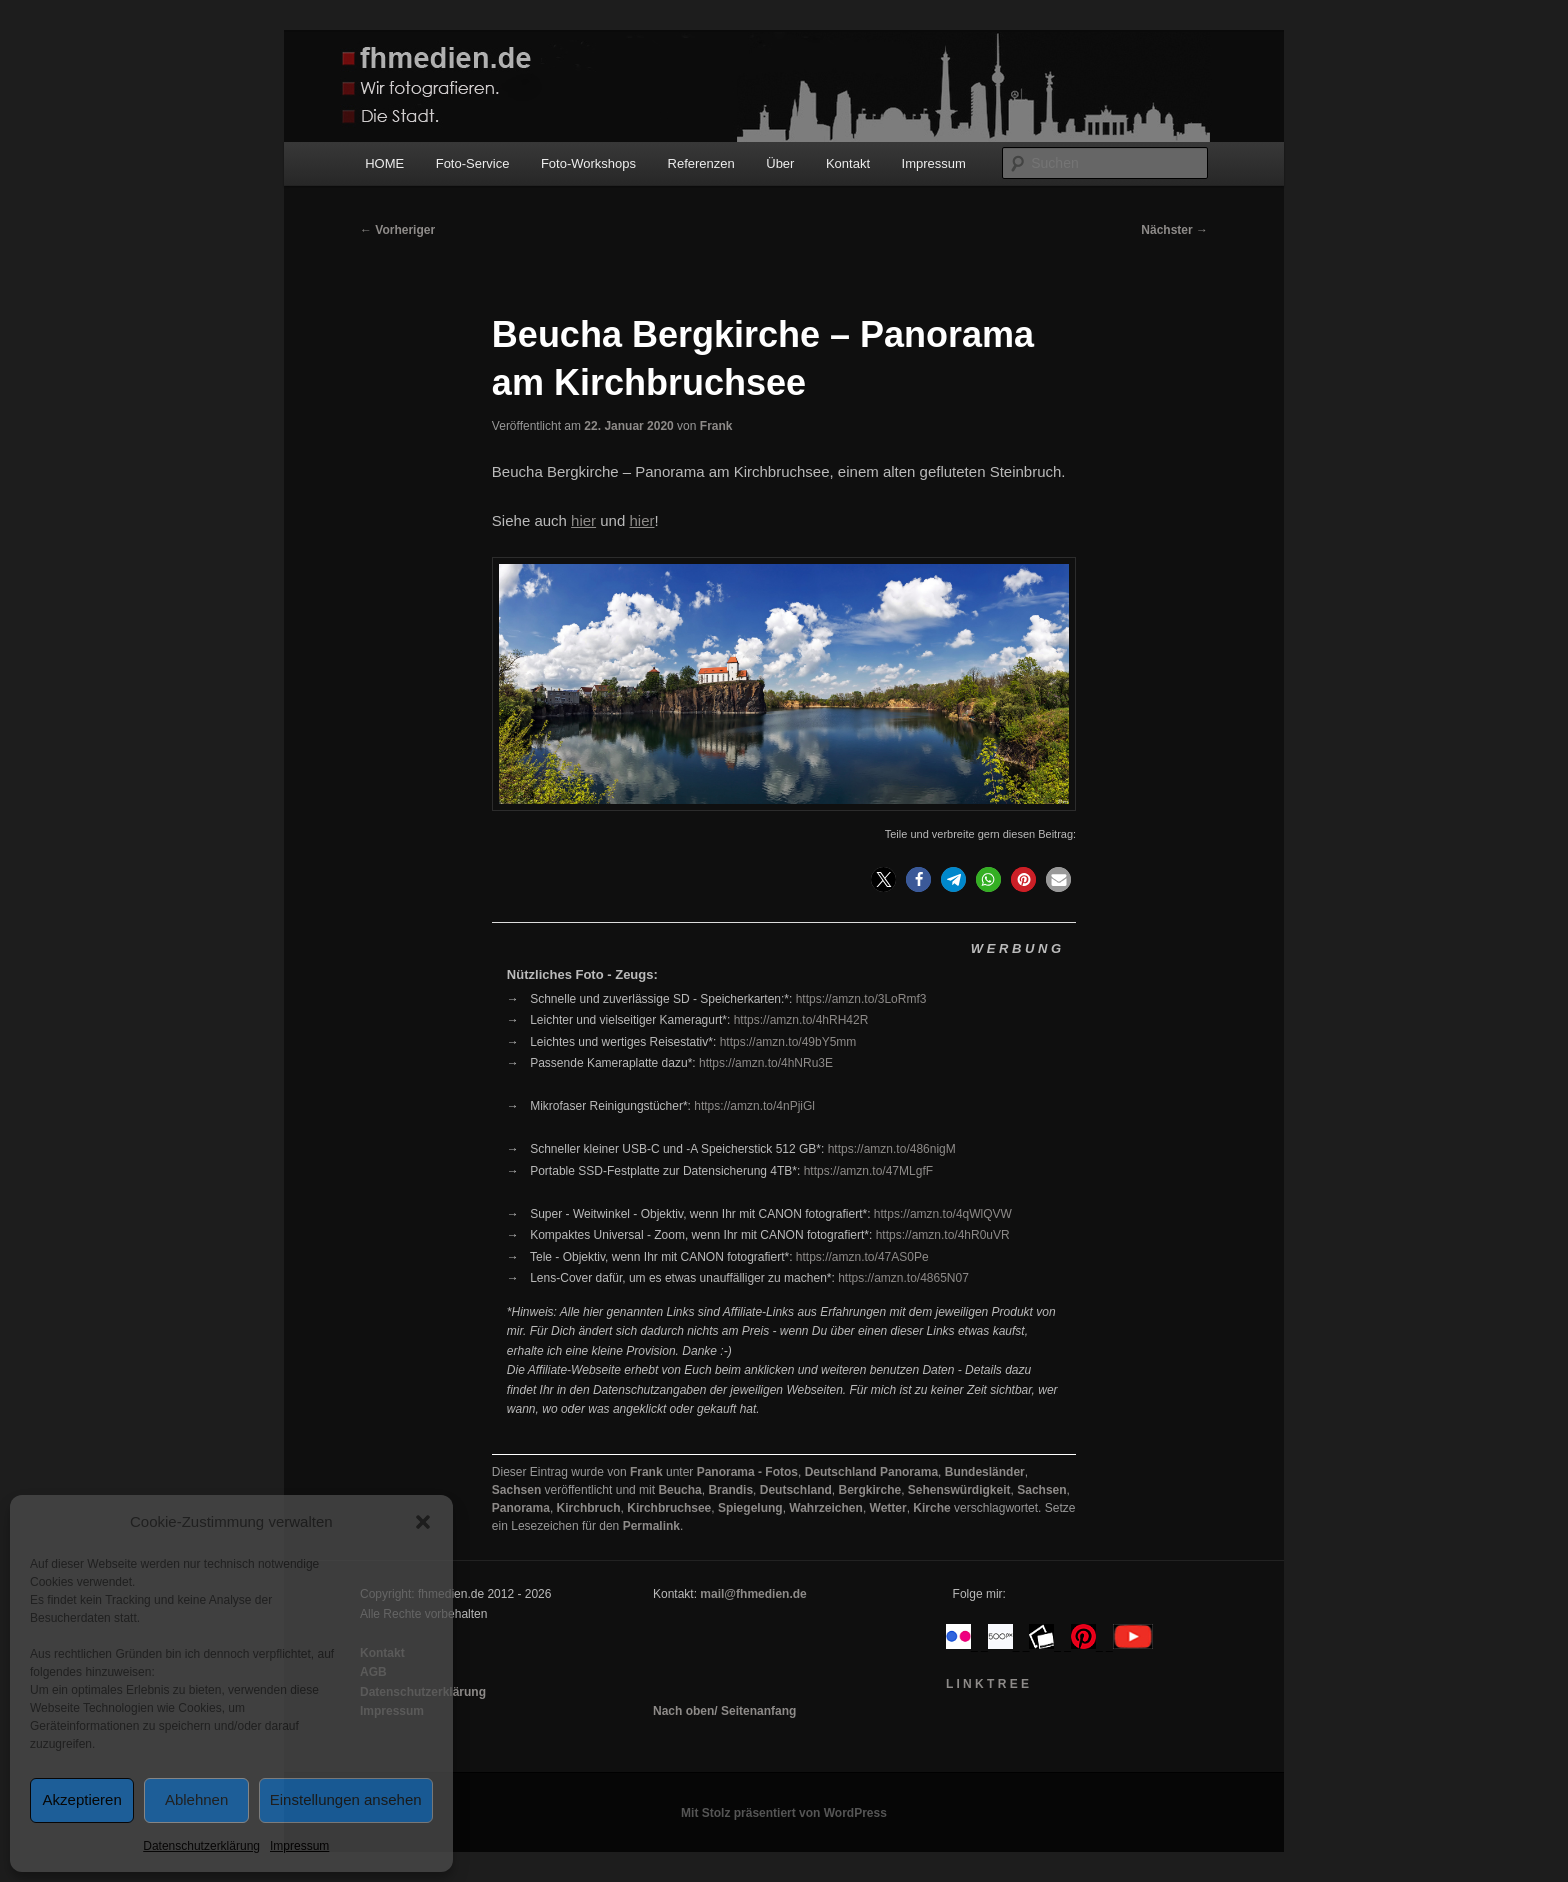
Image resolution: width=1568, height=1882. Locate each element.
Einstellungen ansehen (346, 1799)
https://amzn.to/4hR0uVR (943, 1235)
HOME (384, 163)
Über (780, 163)
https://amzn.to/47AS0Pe (862, 1257)
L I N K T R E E (987, 1684)
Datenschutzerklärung (201, 1846)
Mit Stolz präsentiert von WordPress (784, 1813)
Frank (716, 426)
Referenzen (701, 163)
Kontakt (848, 163)
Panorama (521, 1508)
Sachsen (516, 1490)
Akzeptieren (82, 1799)
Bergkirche (869, 1490)
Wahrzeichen (826, 1508)
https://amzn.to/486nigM (892, 1149)
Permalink (651, 1526)
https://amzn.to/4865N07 (903, 1278)
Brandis (730, 1490)
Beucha (679, 1490)
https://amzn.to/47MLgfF (868, 1171)
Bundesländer (985, 1472)
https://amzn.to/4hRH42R (801, 1020)
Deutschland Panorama (871, 1472)
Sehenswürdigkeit (959, 1490)
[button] (423, 1522)
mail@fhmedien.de (753, 1594)
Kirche (931, 1508)
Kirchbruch (589, 1508)
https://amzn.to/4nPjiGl (754, 1106)
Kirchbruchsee (669, 1508)
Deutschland (796, 1490)
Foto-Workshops (588, 163)
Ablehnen (196, 1799)
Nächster (1174, 230)
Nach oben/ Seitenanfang (724, 1711)
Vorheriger (397, 230)
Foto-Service (473, 163)
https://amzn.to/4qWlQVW (943, 1214)
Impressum (299, 1846)
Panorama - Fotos (747, 1472)
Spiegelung (750, 1508)
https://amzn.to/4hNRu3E (766, 1063)
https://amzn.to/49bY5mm (788, 1042)
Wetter (888, 1508)
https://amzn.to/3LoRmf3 (861, 999)
